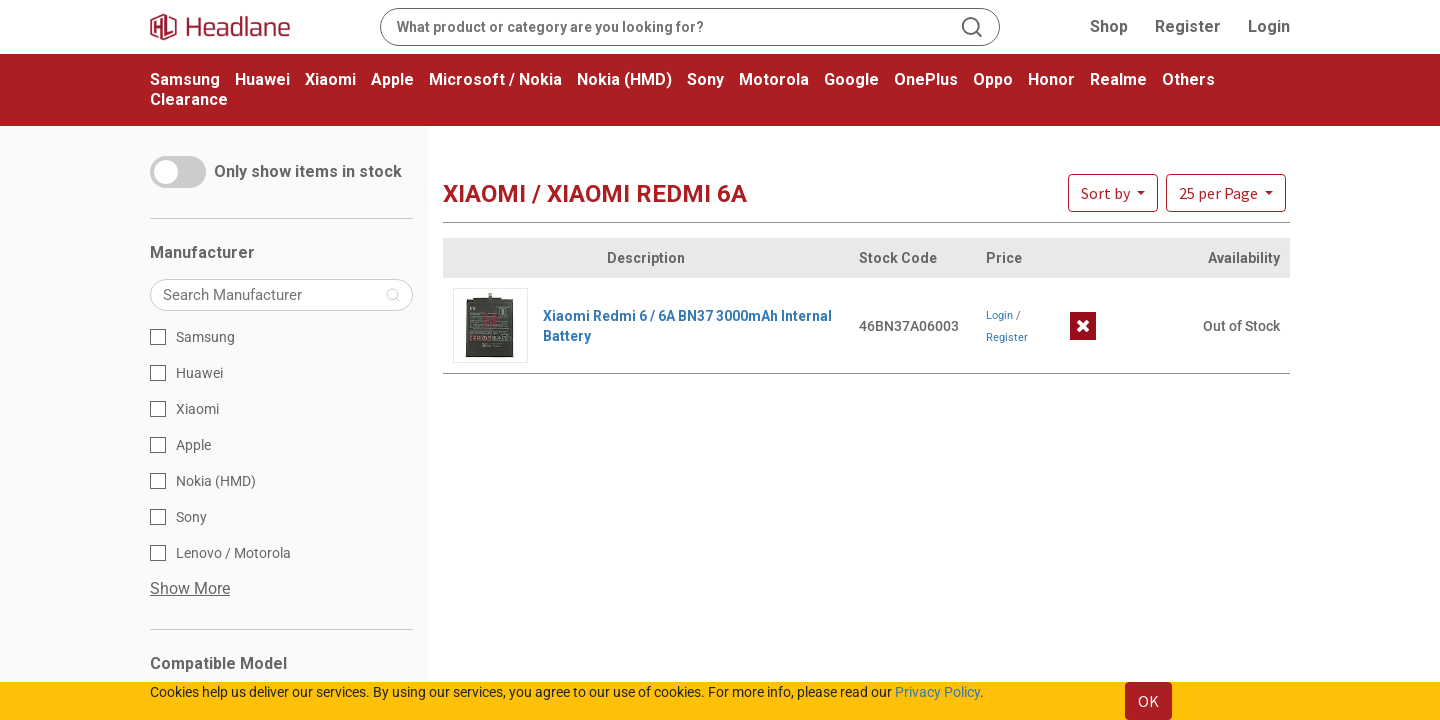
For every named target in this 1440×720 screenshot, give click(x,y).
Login (1269, 26)
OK (1148, 701)
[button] (1226, 193)
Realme (1118, 79)
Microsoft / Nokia (495, 79)
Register (1188, 26)
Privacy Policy (937, 692)
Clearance (189, 99)
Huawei (262, 79)
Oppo (993, 79)
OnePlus (926, 79)
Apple (392, 79)
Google (851, 79)
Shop (1109, 26)
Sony (705, 79)
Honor (1051, 79)
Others (1188, 79)
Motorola (774, 79)
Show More (190, 588)
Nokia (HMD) (624, 79)
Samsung (185, 79)
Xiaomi (330, 79)
